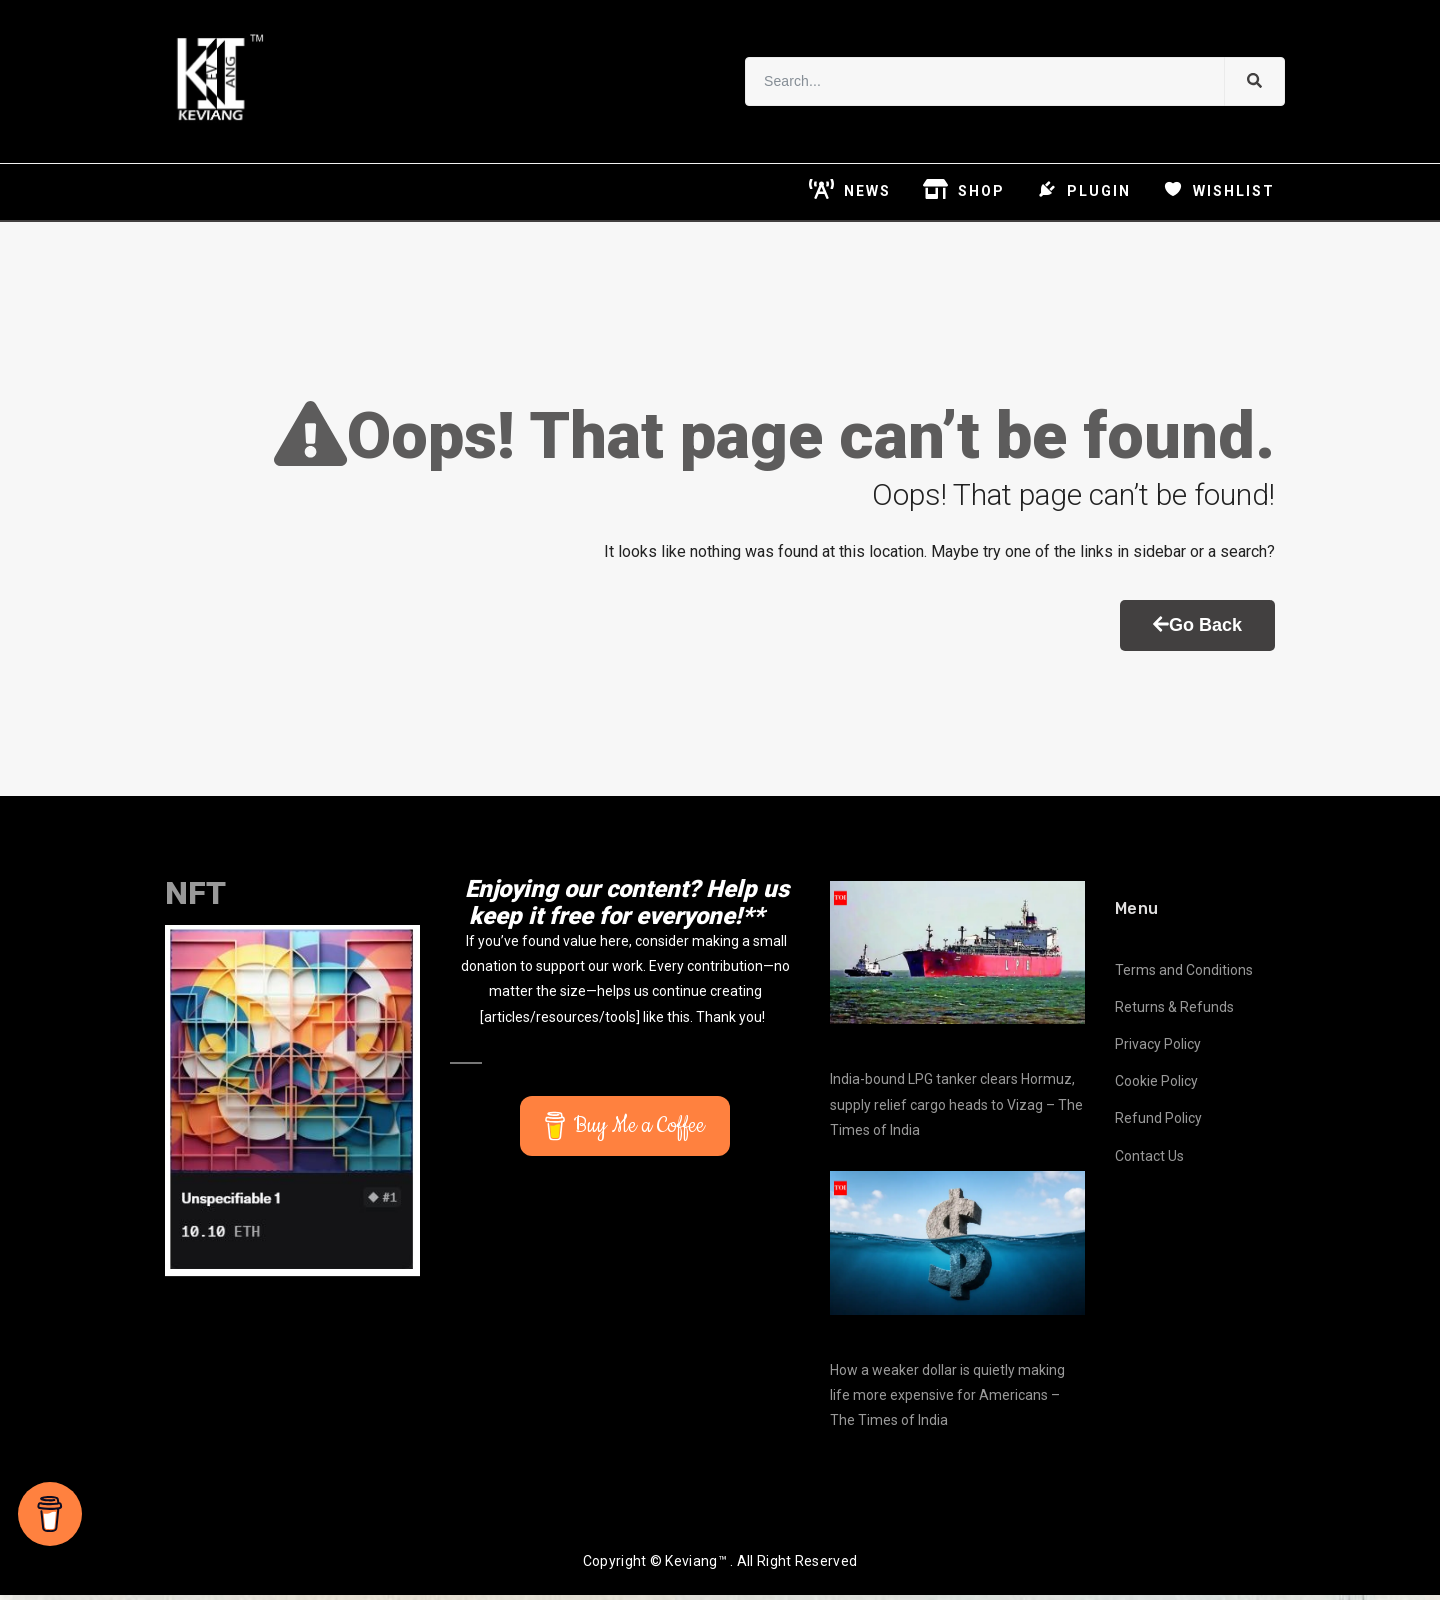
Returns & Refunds (1174, 1012)
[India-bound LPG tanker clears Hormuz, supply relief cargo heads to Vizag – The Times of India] (957, 957)
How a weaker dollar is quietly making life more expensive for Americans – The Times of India (947, 1400)
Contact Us (1149, 1161)
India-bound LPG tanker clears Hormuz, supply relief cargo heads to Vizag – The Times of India (956, 1110)
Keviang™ (695, 1567)
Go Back (1197, 630)
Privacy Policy (1158, 1049)
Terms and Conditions (1184, 975)
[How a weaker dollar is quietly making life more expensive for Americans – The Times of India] (957, 1247)
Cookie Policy (1156, 1086)
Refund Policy (1158, 1124)
